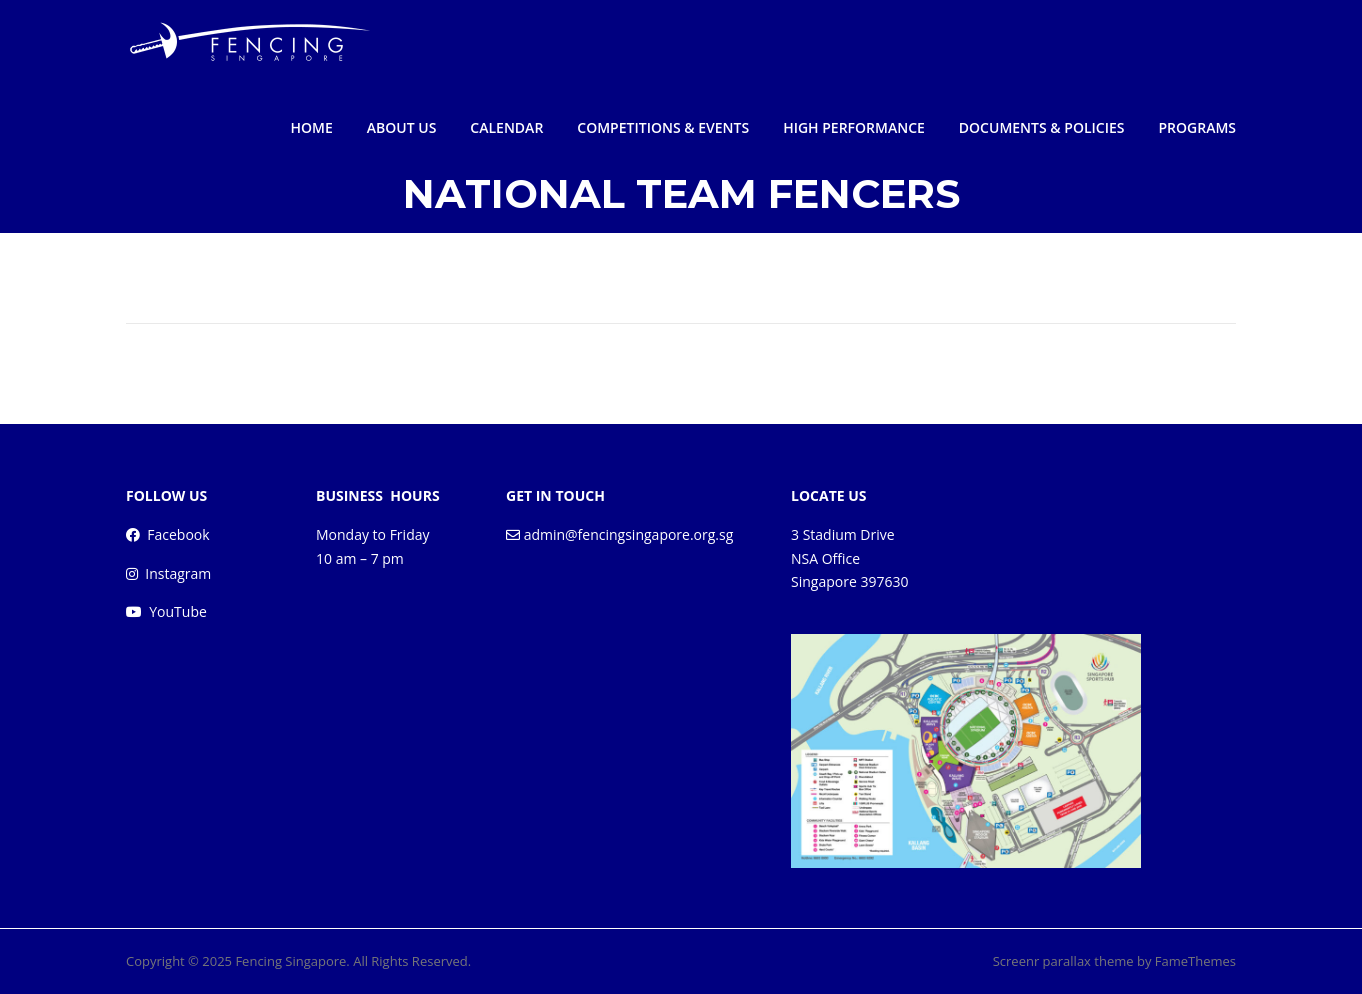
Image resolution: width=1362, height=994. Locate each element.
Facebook (178, 534)
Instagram (178, 573)
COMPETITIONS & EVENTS (663, 127)
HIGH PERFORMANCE (854, 127)
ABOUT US (402, 127)
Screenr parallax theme (1063, 961)
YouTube (178, 611)
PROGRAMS (1197, 127)
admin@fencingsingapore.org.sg (629, 534)
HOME (312, 127)
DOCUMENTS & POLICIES (1042, 127)
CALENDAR (506, 127)
